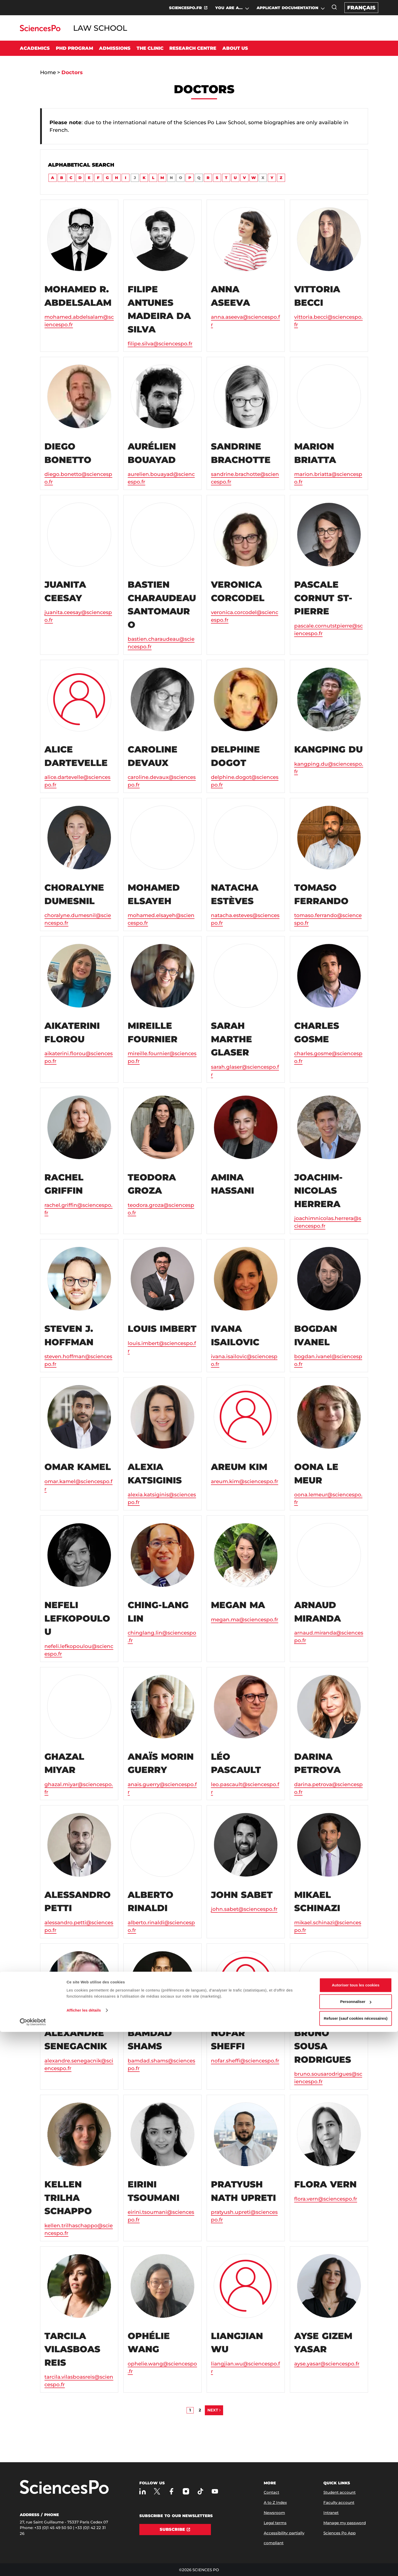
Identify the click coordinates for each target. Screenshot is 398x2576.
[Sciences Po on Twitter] (157, 2491)
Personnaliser (355, 2546)
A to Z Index (275, 2502)
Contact (271, 2492)
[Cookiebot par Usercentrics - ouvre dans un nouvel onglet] (33, 2566)
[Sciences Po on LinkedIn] (142, 2491)
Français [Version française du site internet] (361, 8)
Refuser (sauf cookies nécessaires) (356, 2562)
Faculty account (338, 2502)
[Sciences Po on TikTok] (200, 2491)
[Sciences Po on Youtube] (215, 2491)
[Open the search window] (334, 7)
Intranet (331, 2512)
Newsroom (274, 2512)
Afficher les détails (84, 2554)
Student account (339, 2492)
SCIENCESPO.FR (185, 7)
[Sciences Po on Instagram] (186, 2491)
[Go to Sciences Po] (40, 29)
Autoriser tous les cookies (355, 2529)
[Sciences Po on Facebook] (171, 2491)
